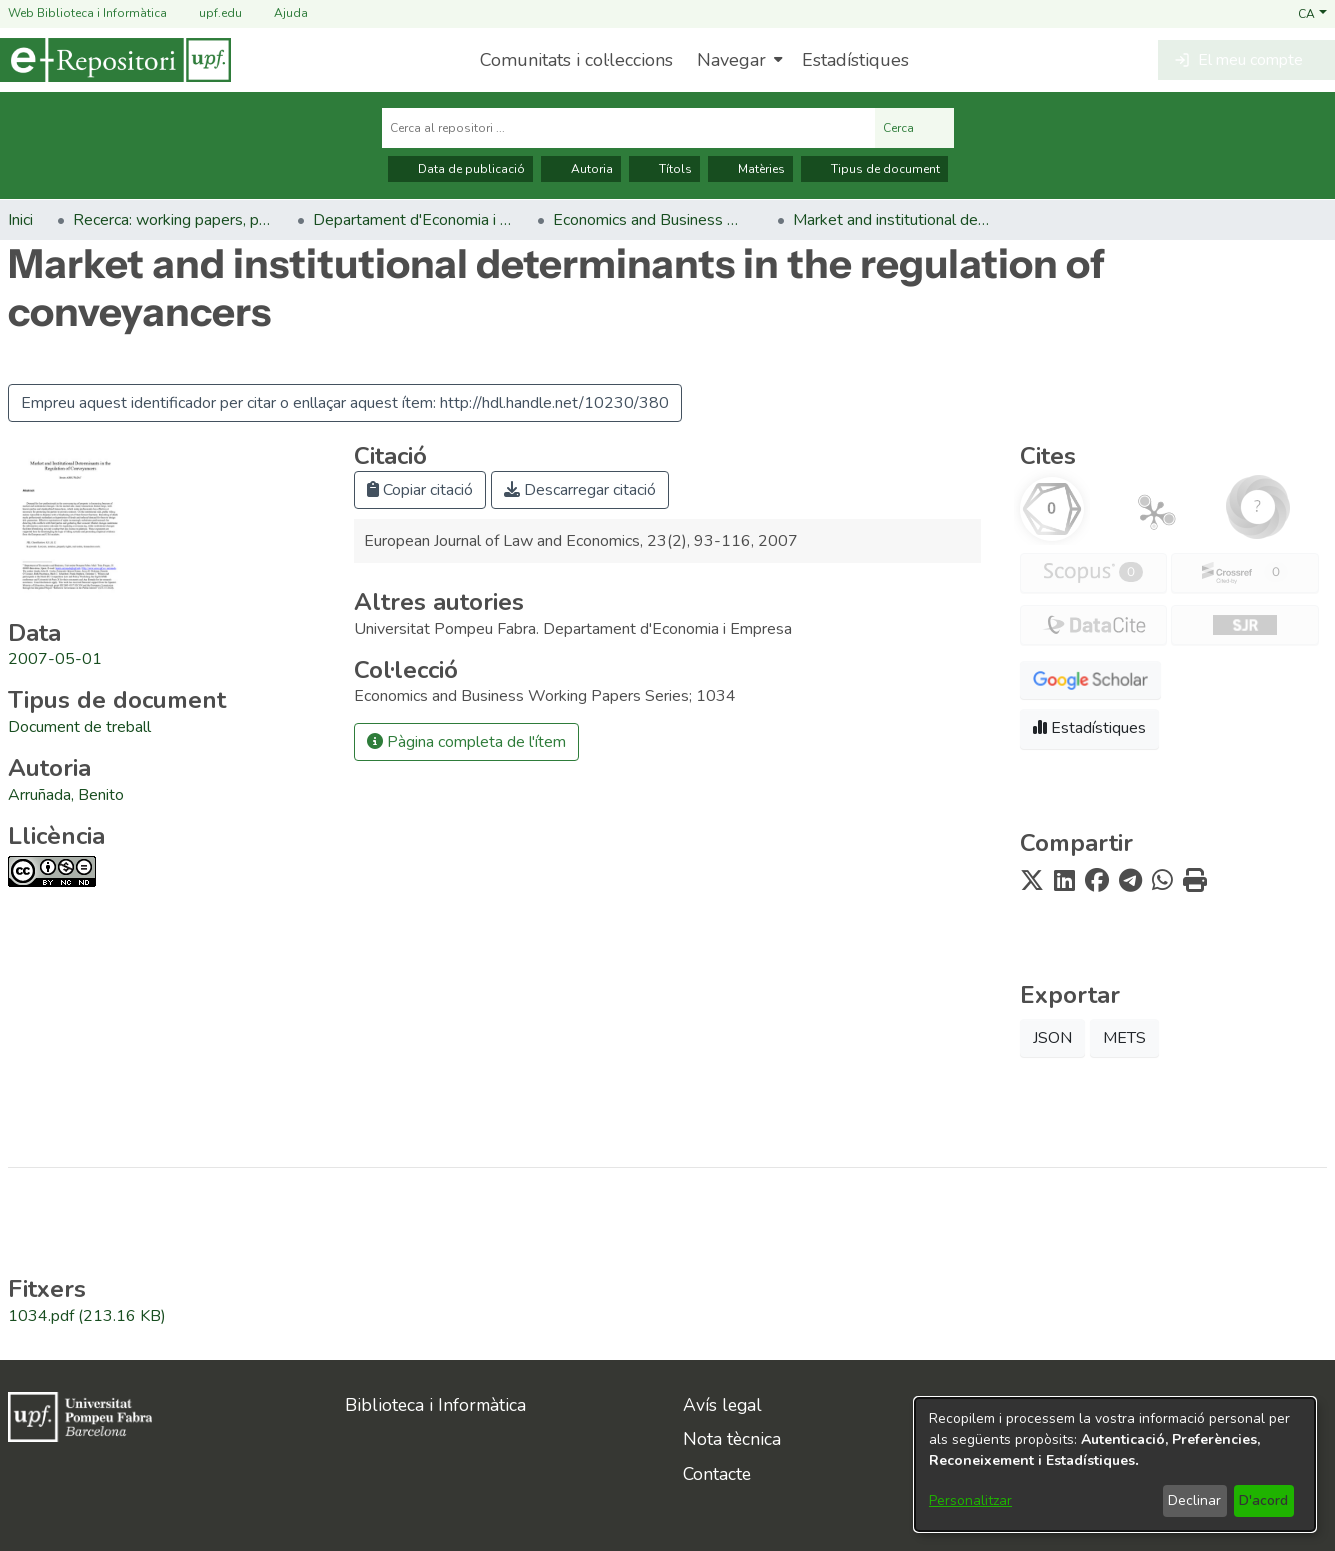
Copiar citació (420, 490)
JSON (1052, 1038)
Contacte (717, 1474)
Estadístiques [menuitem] (855, 60)
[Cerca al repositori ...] (628, 128)
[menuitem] (737, 60)
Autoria (581, 169)
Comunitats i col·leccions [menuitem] (576, 60)
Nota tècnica (732, 1439)
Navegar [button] (731, 60)
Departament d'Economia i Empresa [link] (413, 220)
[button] (1312, 13)
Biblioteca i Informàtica (435, 1405)
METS (1124, 1038)
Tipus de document (874, 169)
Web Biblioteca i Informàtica (87, 13)
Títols (664, 169)
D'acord (1263, 1500)
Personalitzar (970, 1500)
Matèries (750, 169)
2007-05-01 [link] (55, 659)
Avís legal (722, 1405)
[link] (79, 727)
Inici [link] (20, 220)
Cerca (914, 128)
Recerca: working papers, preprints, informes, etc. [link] (173, 220)
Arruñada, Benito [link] (66, 795)
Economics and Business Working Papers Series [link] (653, 220)
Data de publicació (460, 169)
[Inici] (115, 60)
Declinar (1194, 1500)
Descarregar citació (580, 490)
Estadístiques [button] (1089, 728)
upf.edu (208, 13)
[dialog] (1115, 1464)
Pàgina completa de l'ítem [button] (466, 742)
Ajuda (279, 13)
